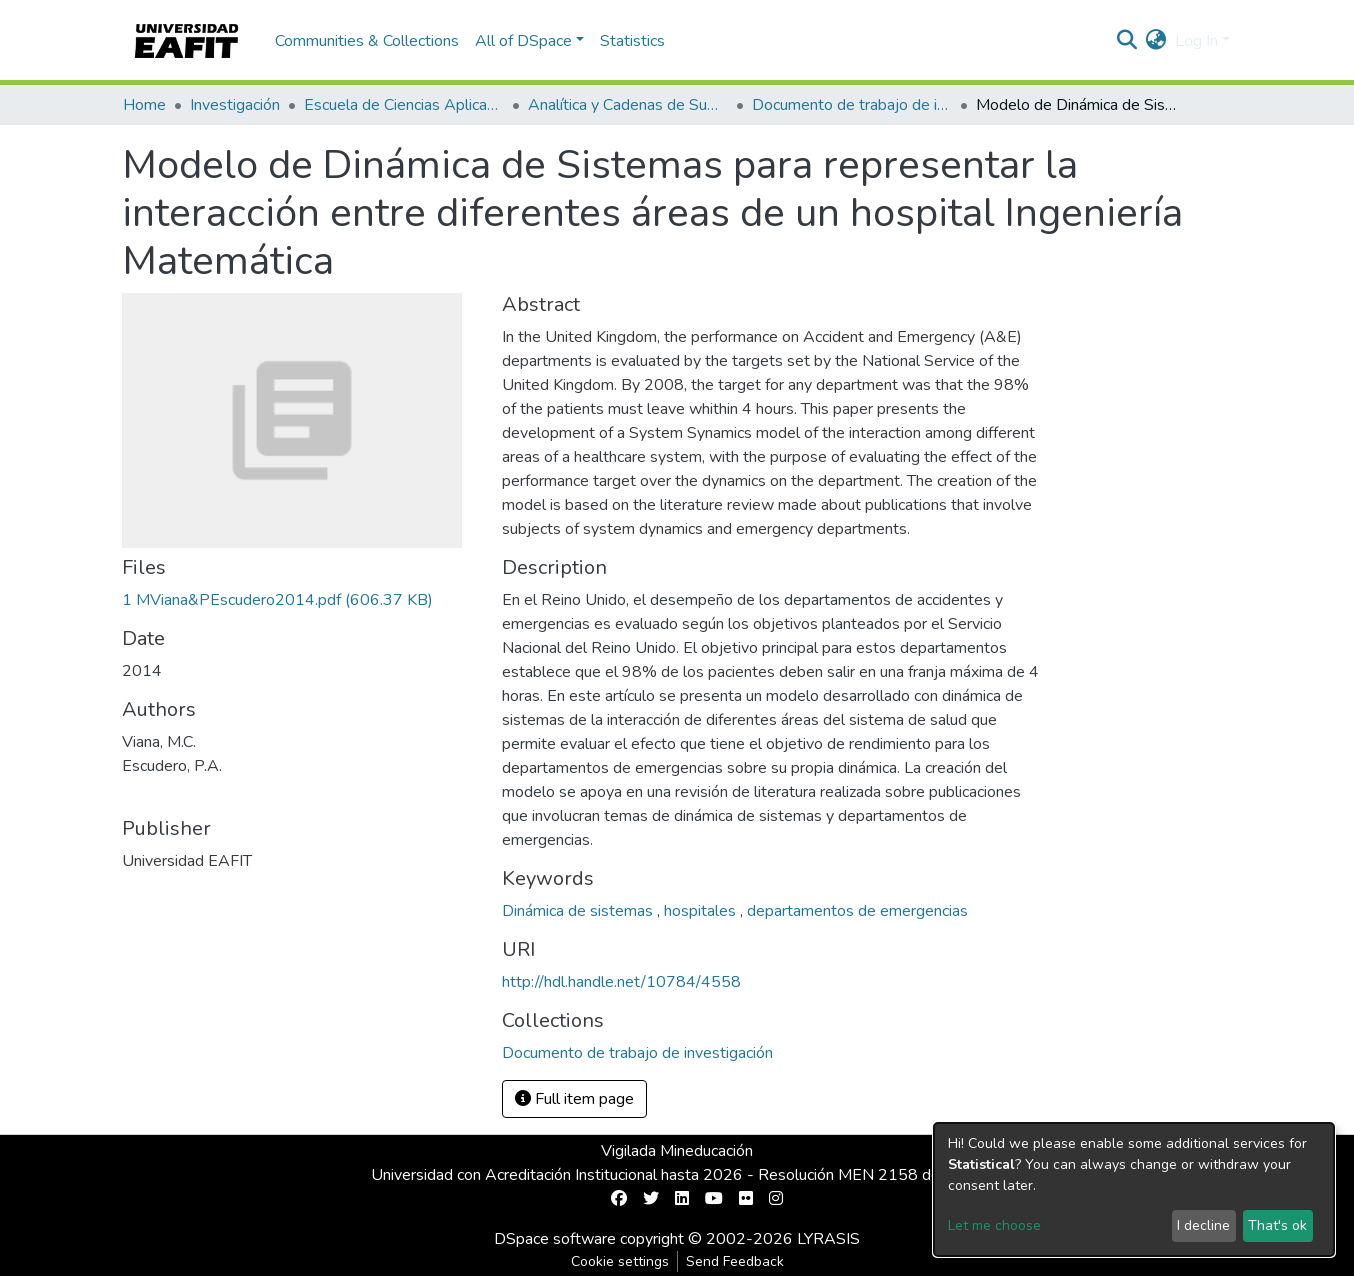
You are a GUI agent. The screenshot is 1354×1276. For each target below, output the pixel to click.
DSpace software (555, 1239)
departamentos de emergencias (857, 911)
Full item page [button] (574, 1099)
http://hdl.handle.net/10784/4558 (621, 982)
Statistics (632, 41)
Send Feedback (735, 1261)
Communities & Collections (367, 41)
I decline (1203, 1225)
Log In (1196, 41)
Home (144, 105)
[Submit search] (1127, 41)
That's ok (1277, 1225)
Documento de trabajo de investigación (852, 105)
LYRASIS (828, 1239)
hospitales (702, 911)
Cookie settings (620, 1261)
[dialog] (1134, 1189)
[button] (1156, 41)
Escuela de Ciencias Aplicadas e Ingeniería (404, 105)
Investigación (235, 105)
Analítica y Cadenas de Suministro (628, 105)
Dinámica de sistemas (579, 911)
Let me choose (994, 1225)
